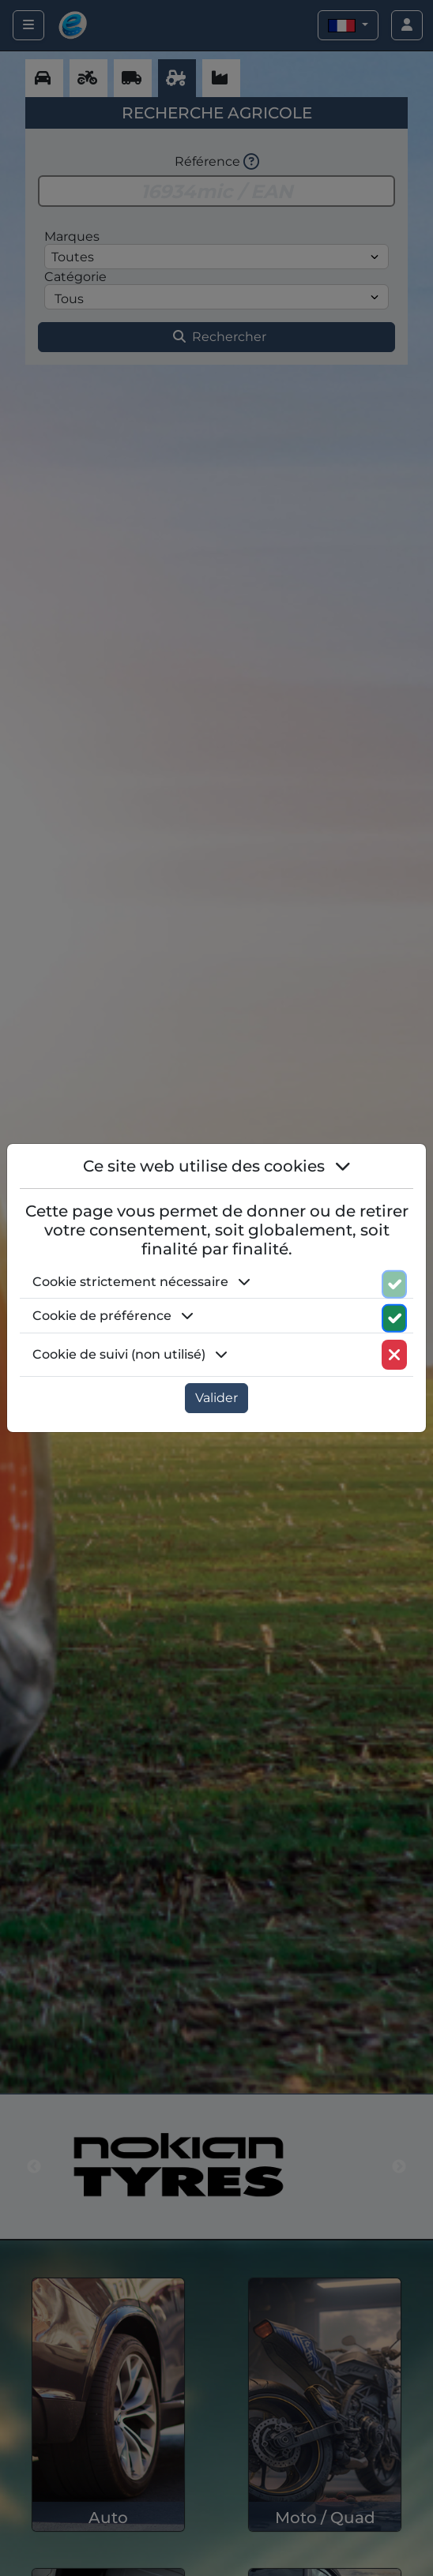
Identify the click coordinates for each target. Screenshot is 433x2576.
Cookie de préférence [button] (113, 1315)
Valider (216, 1397)
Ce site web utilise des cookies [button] (217, 1166)
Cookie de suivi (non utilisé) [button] (130, 1354)
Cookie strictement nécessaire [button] (141, 1281)
